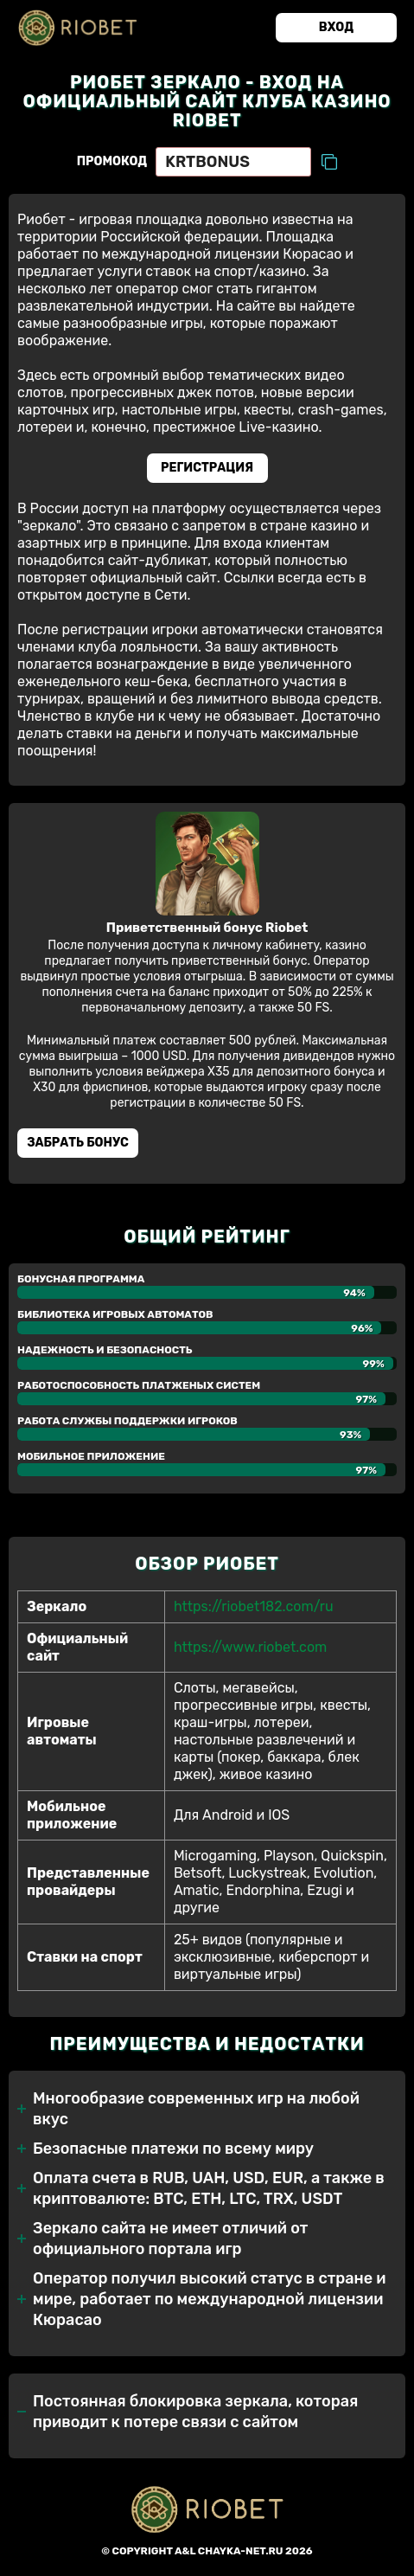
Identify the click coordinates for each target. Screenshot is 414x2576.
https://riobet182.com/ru (254, 1606)
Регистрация (207, 467)
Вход (336, 27)
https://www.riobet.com (250, 1647)
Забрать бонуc (78, 1142)
